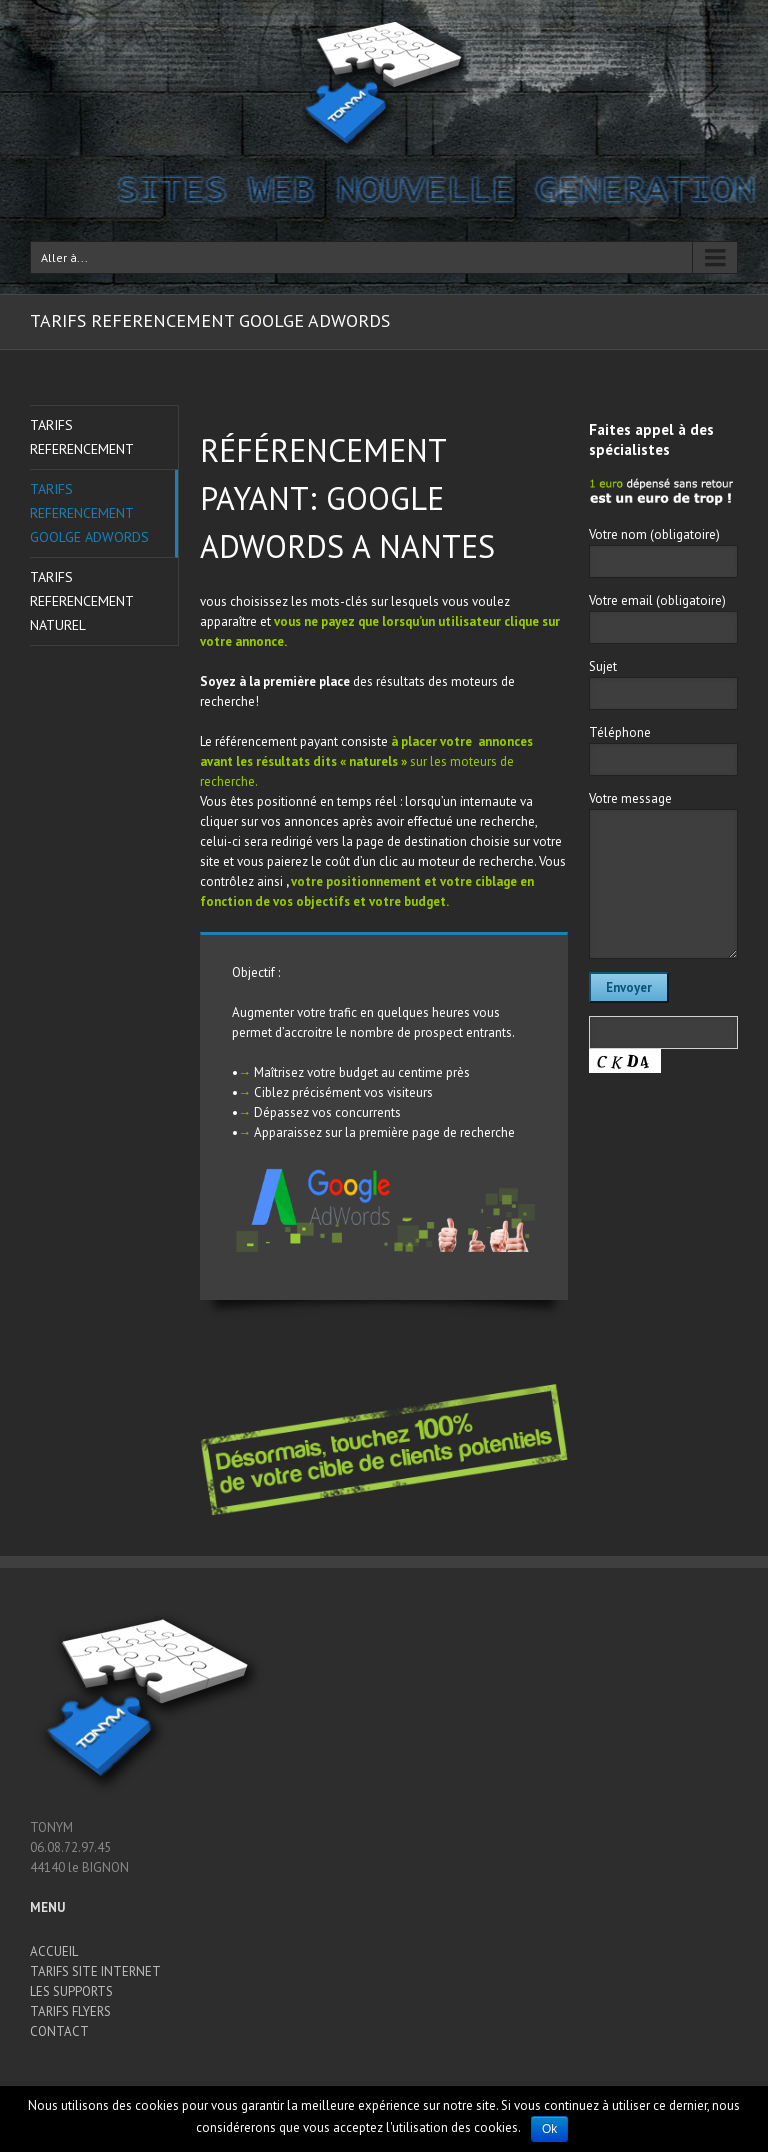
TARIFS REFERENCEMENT (82, 437)
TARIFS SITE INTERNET (95, 1971)
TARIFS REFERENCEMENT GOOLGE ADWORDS (89, 512)
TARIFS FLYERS (70, 2011)
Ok (549, 2129)
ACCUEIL (54, 1951)
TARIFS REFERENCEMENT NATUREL (82, 600)
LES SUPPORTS (71, 1991)
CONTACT (59, 2031)
